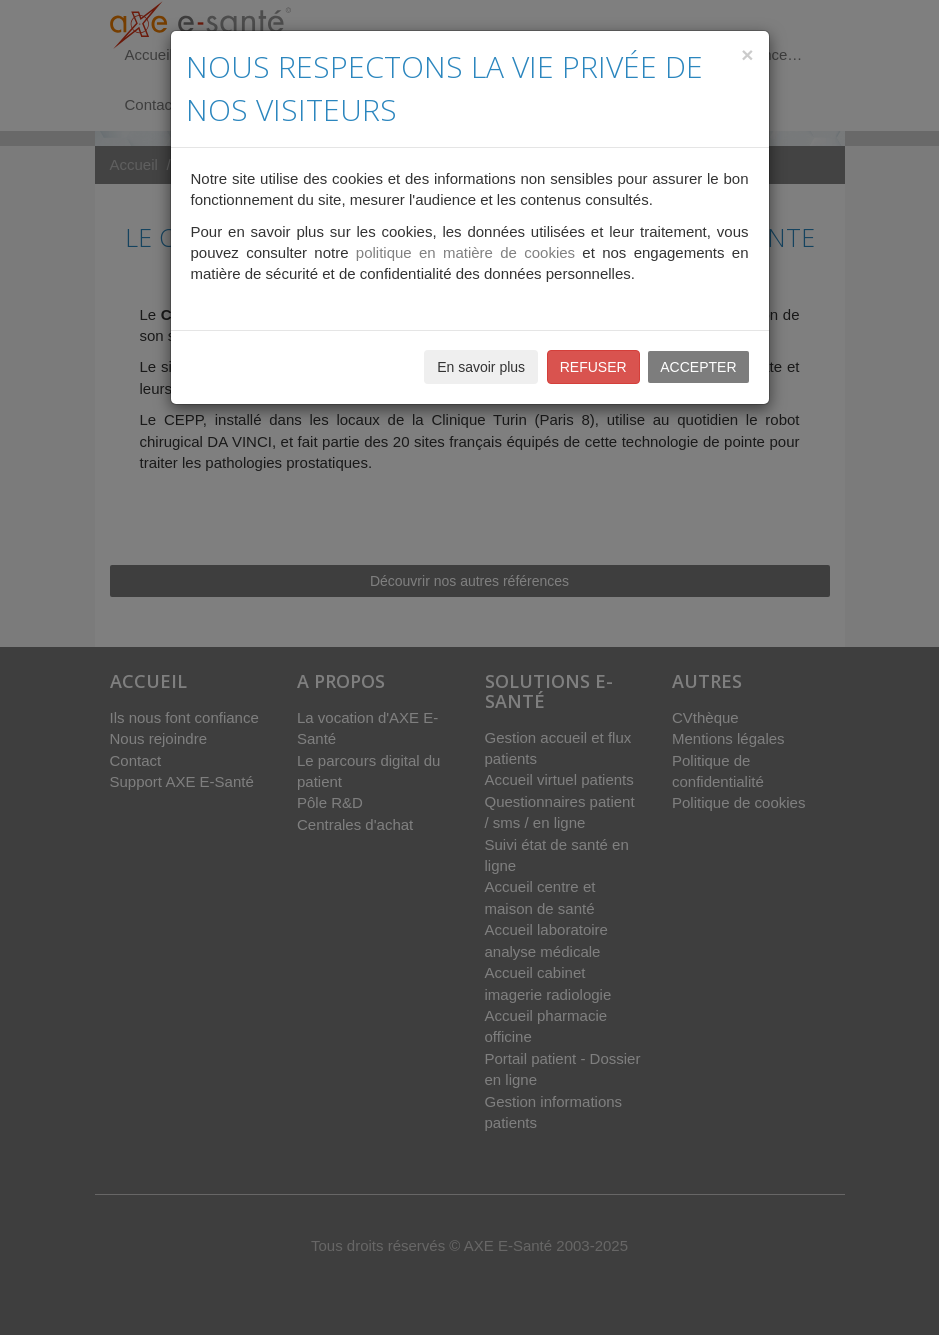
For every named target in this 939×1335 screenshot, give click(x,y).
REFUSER (593, 367)
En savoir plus (481, 367)
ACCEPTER (698, 367)
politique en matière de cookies (465, 252)
